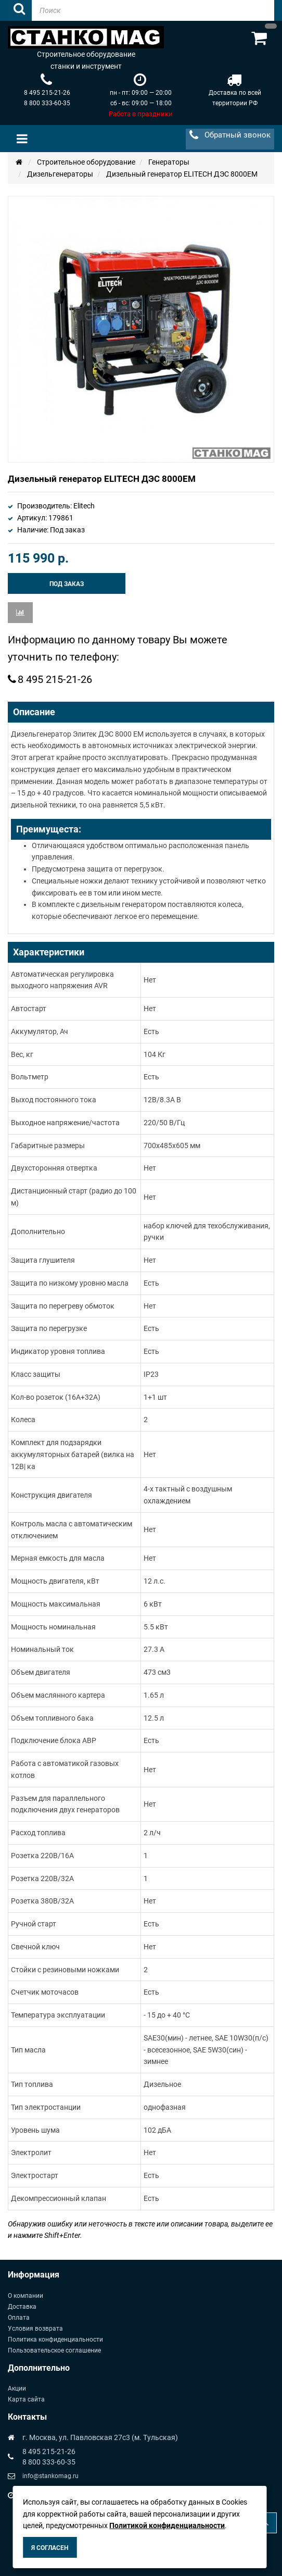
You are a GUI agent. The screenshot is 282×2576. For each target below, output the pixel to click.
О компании (25, 2295)
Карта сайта (26, 2399)
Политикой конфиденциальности (167, 2525)
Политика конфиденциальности (55, 2339)
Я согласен (49, 2548)
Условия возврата (35, 2328)
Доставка (22, 2306)
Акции (17, 2388)
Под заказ (66, 584)
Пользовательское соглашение (54, 2350)
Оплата (19, 2317)
